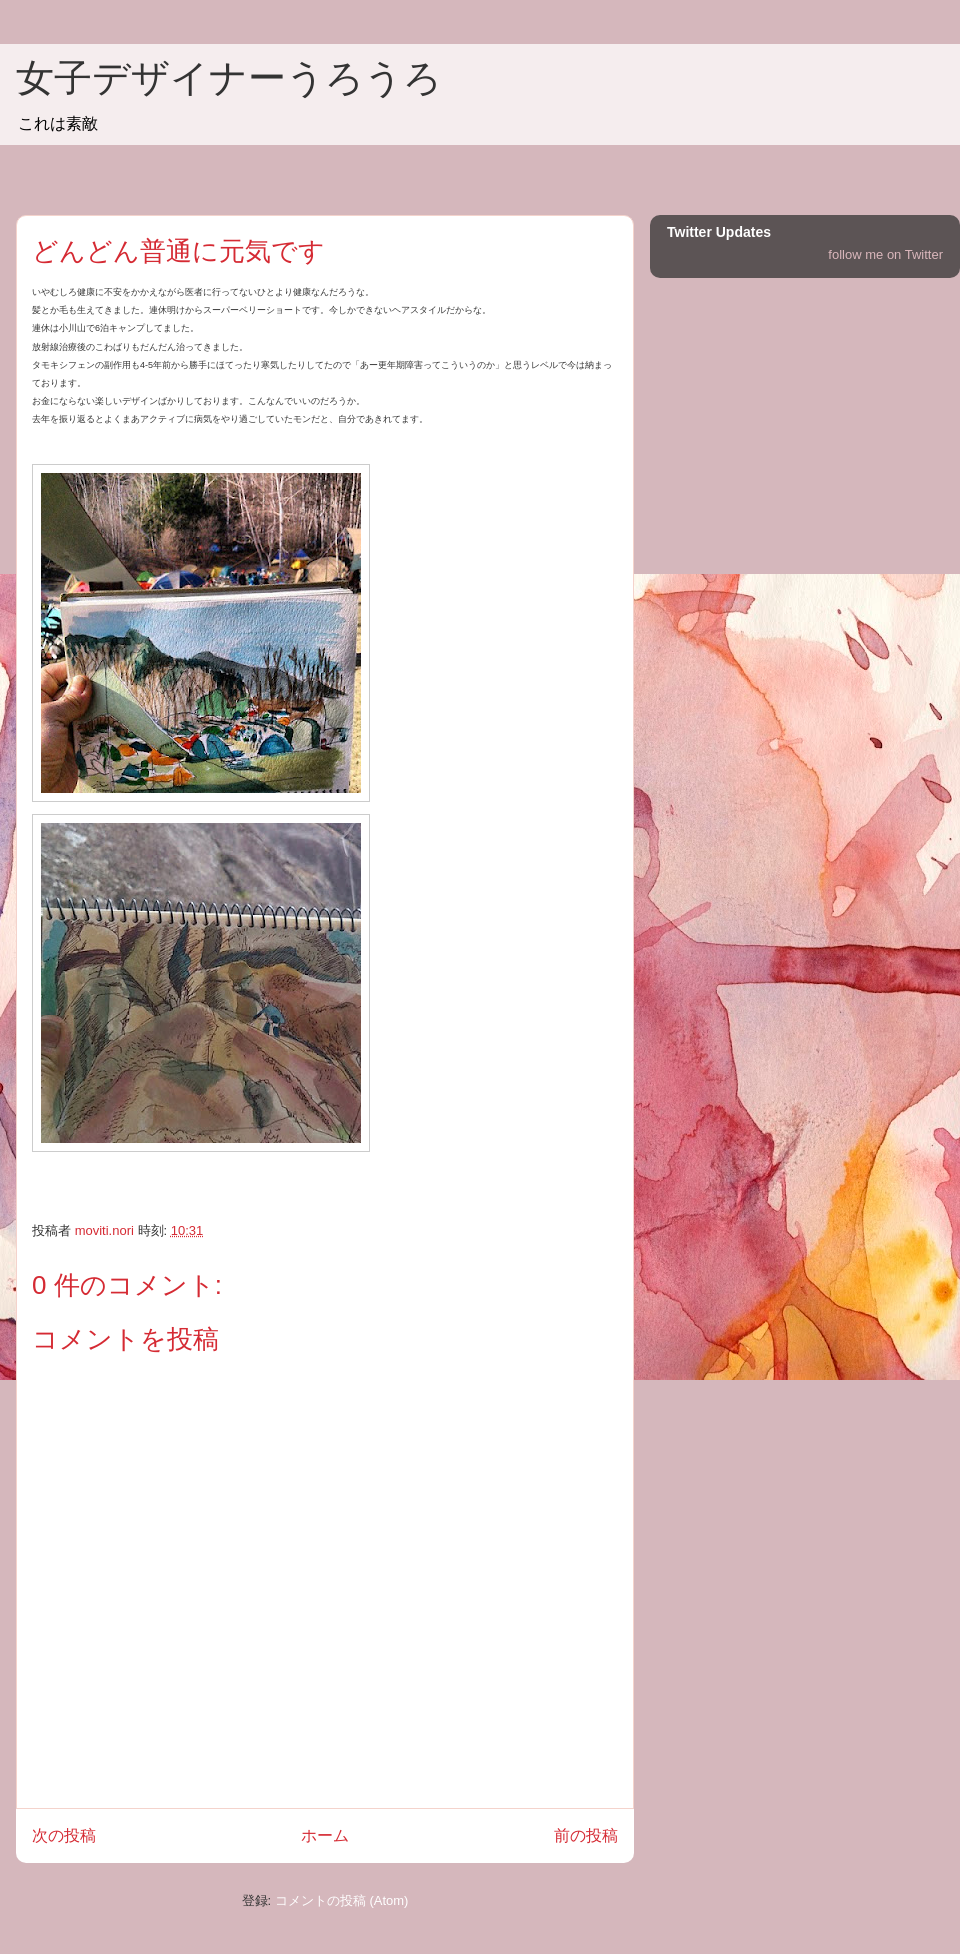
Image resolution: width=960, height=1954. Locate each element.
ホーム (325, 1835)
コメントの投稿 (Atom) (342, 1900)
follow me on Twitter (885, 254)
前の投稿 (586, 1835)
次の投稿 (64, 1835)
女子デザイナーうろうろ (229, 78)
